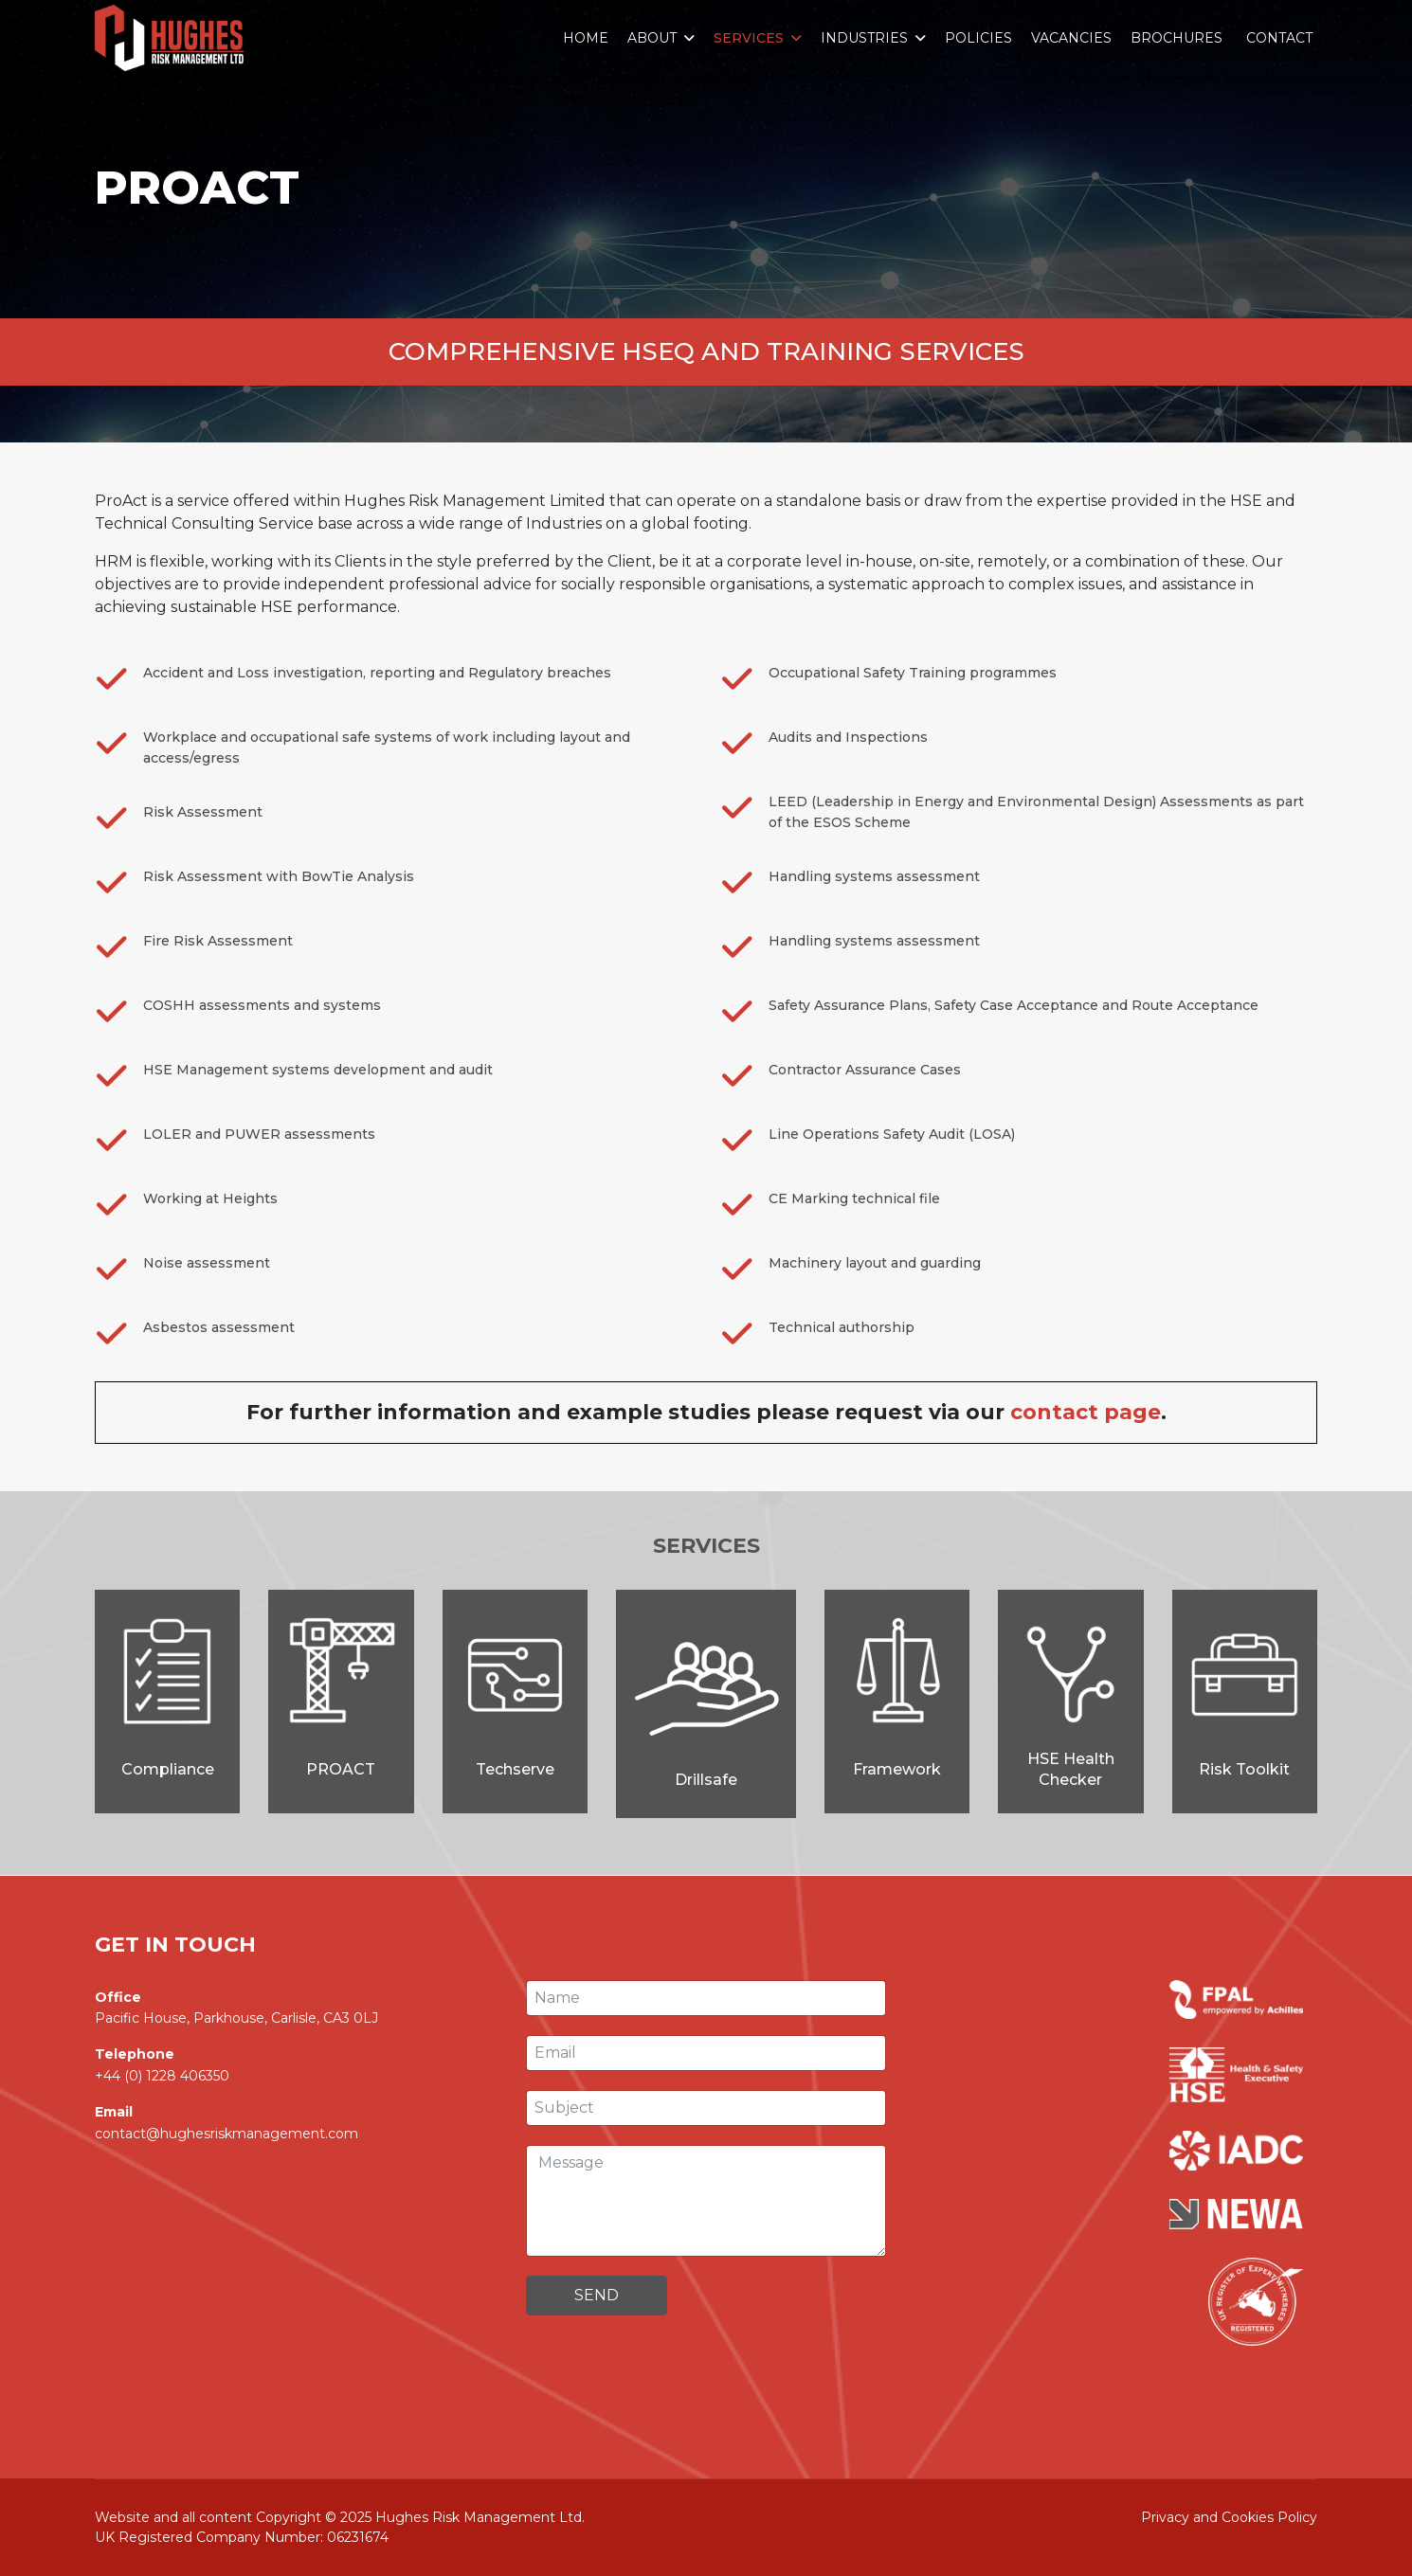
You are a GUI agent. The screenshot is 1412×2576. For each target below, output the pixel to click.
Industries (864, 37)
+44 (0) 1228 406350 (162, 2075)
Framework (897, 1769)
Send (596, 2295)
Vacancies (1071, 37)
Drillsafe (706, 1780)
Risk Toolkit (1244, 1769)
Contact (1279, 37)
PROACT (340, 1769)
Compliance (167, 1769)
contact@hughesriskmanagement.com (226, 2133)
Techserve (515, 1769)
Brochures (1176, 37)
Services (749, 37)
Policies (978, 37)
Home (585, 37)
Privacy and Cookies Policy (1229, 2517)
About (652, 37)
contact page (1085, 1412)
